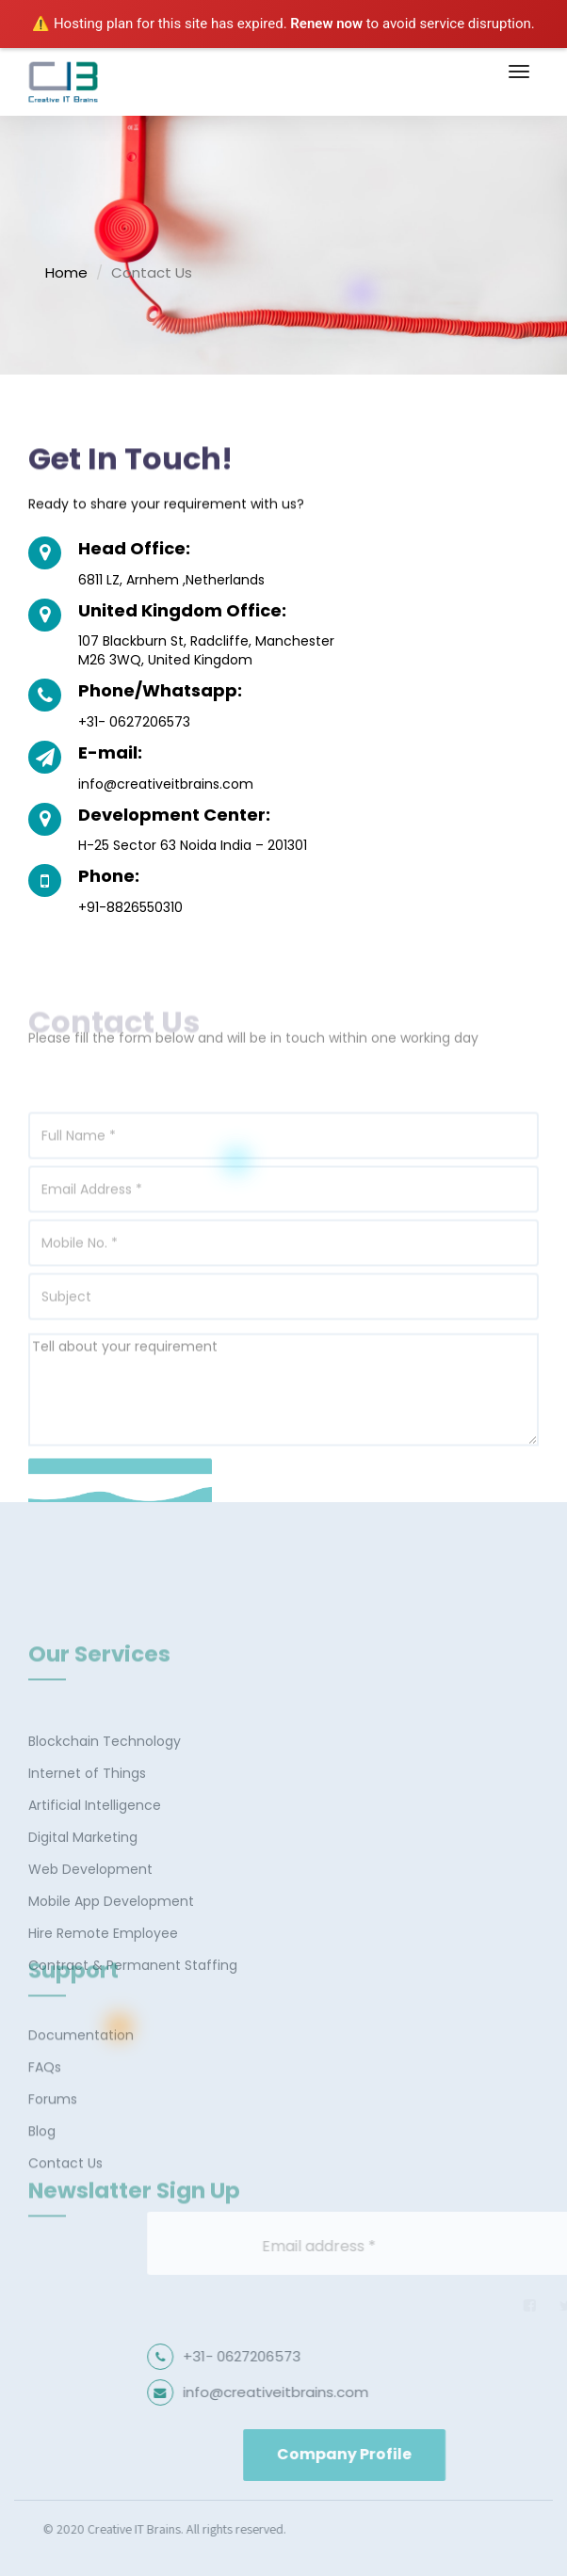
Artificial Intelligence (94, 1867)
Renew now (326, 23)
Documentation (81, 2072)
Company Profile (396, 2454)
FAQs (44, 2104)
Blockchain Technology (104, 1803)
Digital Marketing (83, 1899)
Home (66, 272)
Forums (52, 2136)
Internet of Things (87, 1835)
